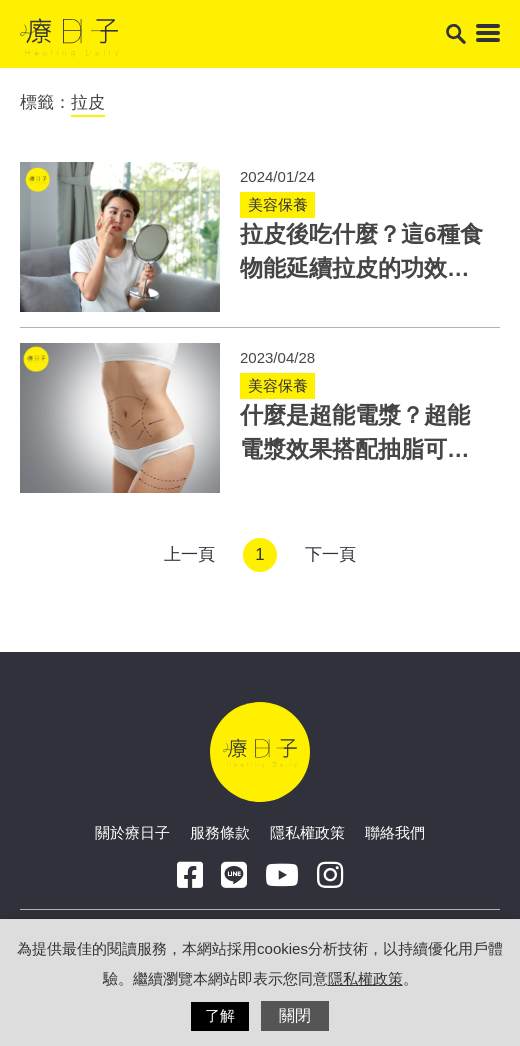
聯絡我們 (395, 832)
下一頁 (330, 554)
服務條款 (220, 832)
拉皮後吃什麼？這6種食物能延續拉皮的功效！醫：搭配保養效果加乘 (361, 268)
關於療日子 (132, 832)
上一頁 (189, 554)
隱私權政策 (307, 832)
